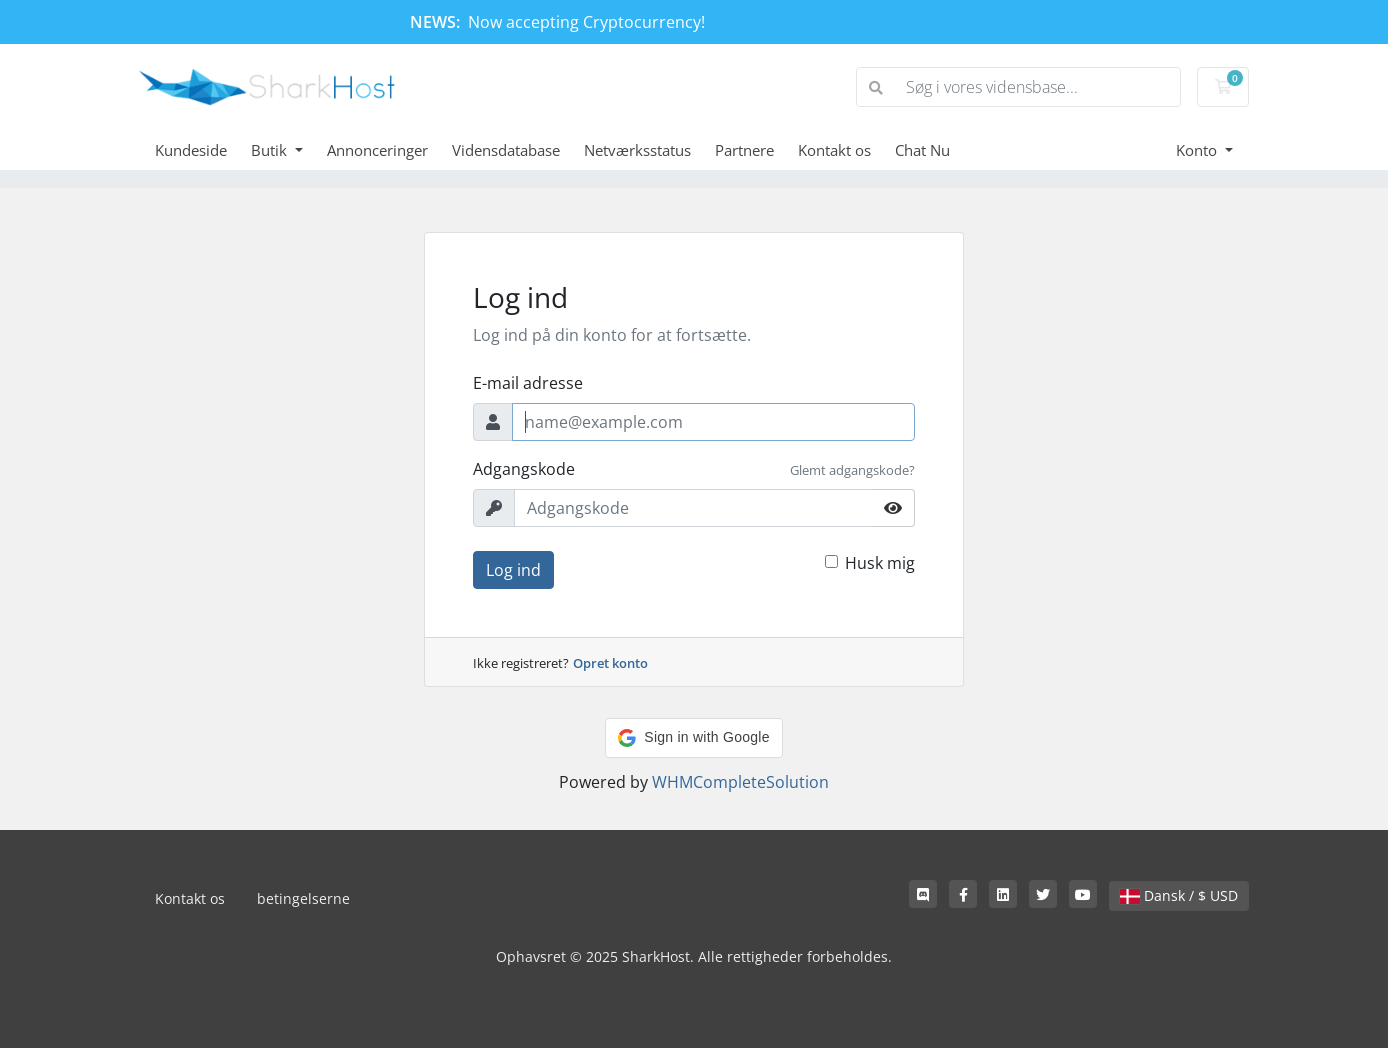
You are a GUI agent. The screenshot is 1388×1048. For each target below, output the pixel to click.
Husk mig (880, 563)
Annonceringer (377, 150)
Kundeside (191, 150)
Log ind (513, 570)
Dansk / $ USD (1179, 895)
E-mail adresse (528, 383)
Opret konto (610, 663)
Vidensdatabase (506, 150)
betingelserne (303, 898)
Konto (1198, 150)
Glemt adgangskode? (852, 470)
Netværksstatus (637, 150)
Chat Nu (922, 150)
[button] (693, 738)
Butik (271, 150)
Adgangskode (524, 469)
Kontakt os (834, 150)
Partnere (744, 150)
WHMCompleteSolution (740, 782)
